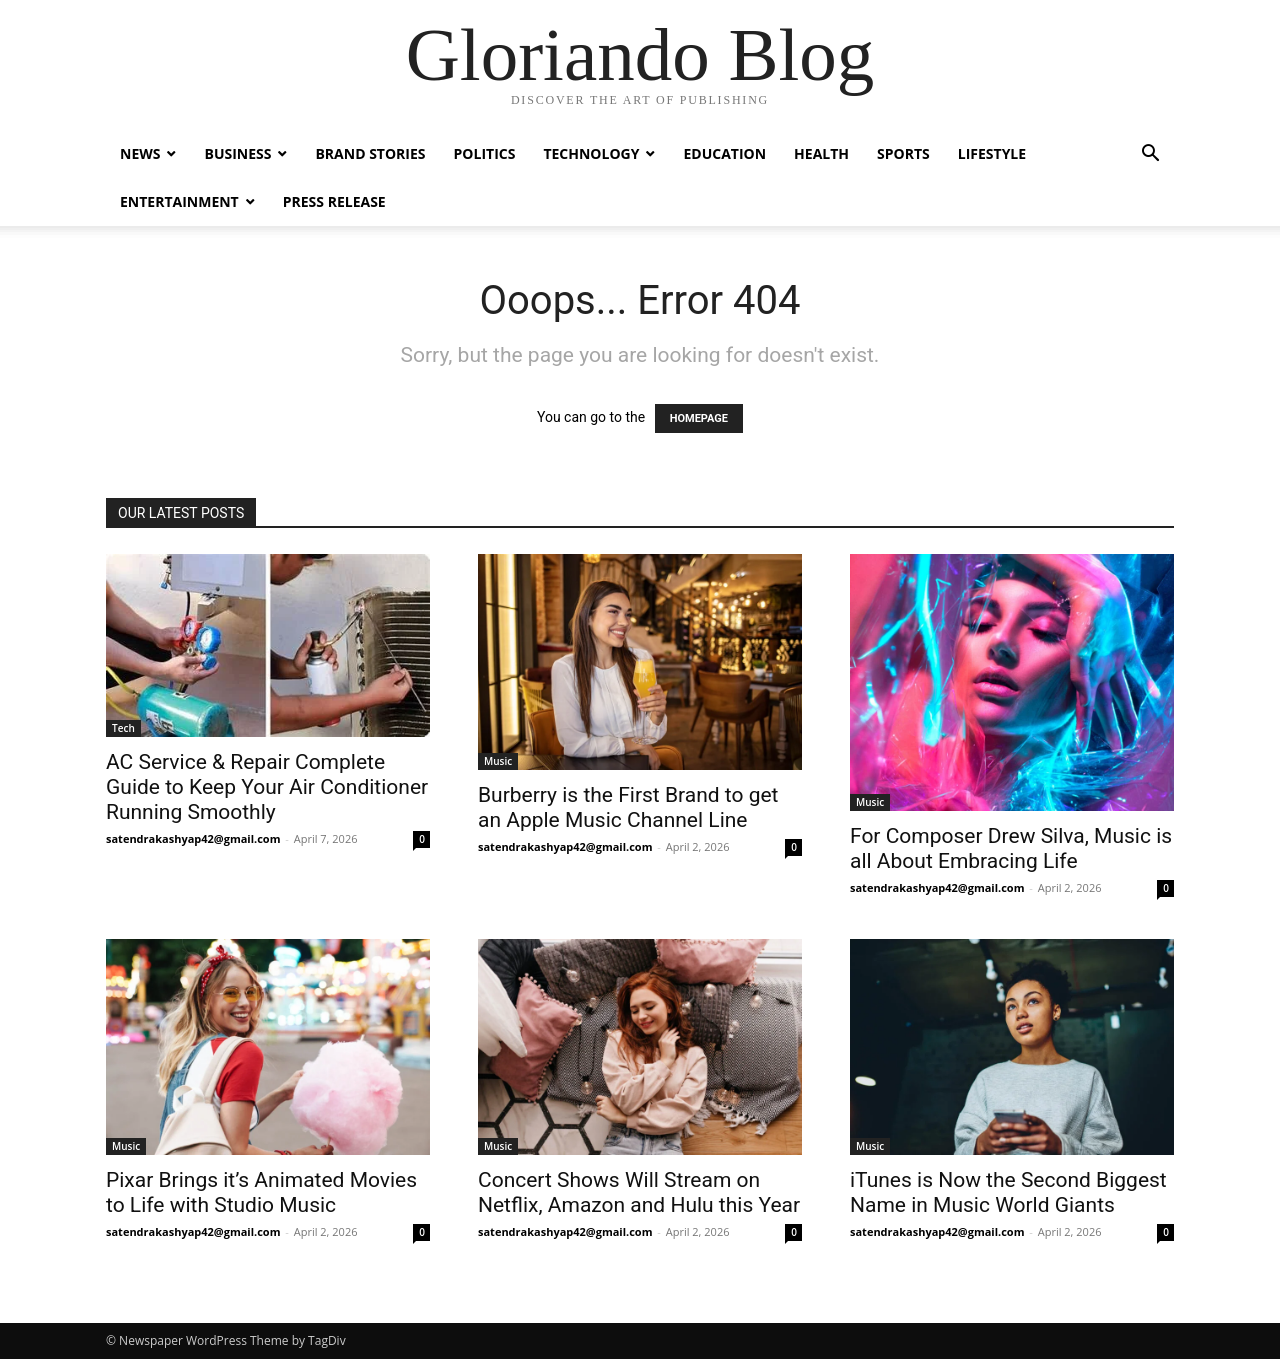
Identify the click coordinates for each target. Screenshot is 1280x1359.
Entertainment (179, 201)
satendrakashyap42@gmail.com (193, 838)
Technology (591, 153)
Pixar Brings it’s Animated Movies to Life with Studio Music (261, 1192)
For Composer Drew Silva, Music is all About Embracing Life (1011, 848)
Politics (485, 153)
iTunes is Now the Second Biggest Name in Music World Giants (1008, 1192)
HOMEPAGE (699, 418)
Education (724, 153)
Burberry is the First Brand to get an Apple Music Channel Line (628, 807)
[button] (1150, 155)
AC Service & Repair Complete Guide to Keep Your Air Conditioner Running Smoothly (267, 787)
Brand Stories (370, 153)
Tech (123, 728)
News (140, 153)
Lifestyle (992, 153)
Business (237, 153)
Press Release (334, 201)
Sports (903, 153)
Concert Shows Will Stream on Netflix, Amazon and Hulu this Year (639, 1192)
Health (821, 153)
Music (498, 761)
